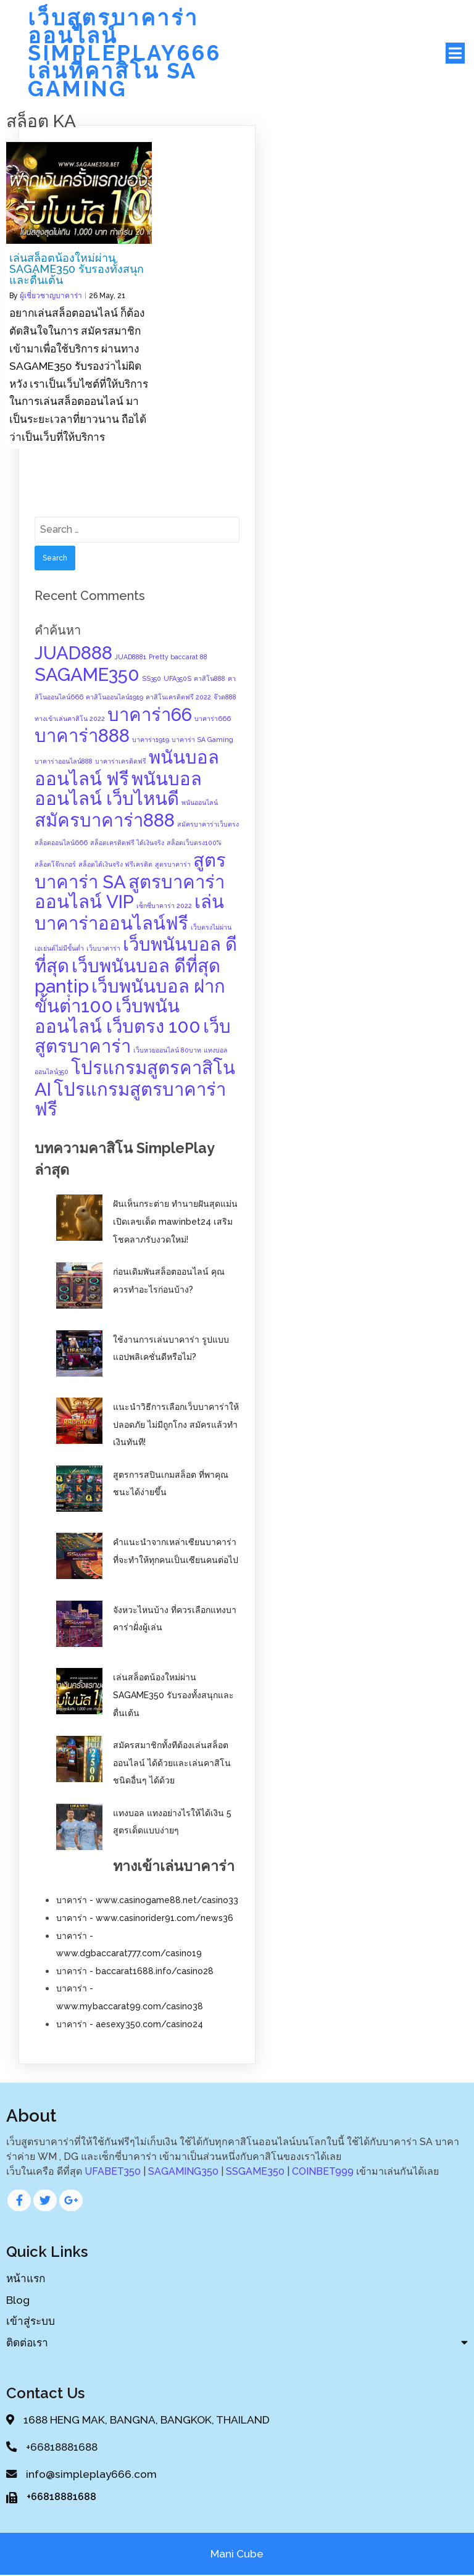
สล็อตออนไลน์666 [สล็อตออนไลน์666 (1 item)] (61, 842)
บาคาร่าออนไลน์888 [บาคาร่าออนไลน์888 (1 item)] (64, 761)
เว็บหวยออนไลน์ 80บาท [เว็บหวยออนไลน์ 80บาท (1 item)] (167, 1050)
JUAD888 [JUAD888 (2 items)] (73, 653)
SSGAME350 (255, 2171)
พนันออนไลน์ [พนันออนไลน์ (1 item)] (199, 802)
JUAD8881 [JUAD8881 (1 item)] (130, 657)
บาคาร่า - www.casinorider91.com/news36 (144, 1918)
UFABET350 (113, 2171)
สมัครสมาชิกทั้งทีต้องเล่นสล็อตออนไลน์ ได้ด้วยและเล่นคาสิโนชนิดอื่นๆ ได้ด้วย (172, 1762)
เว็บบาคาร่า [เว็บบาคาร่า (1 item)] (103, 948)
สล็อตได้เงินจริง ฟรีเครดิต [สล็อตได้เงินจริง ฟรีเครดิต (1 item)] (115, 864)
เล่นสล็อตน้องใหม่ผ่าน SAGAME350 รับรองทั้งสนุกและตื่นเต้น (173, 1694)
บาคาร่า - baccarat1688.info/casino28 (135, 1970)
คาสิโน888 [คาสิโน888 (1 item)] (209, 678)
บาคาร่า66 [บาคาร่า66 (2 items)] (149, 714)
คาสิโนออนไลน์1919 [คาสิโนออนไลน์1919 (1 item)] (114, 697)
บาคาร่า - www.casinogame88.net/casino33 (147, 1900)
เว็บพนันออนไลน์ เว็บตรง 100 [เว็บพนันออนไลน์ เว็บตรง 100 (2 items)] (118, 1016)
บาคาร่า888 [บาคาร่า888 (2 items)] (82, 735)
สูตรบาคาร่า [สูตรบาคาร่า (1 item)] (173, 864)
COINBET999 (323, 2171)
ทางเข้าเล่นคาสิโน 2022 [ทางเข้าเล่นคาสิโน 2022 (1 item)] (70, 718)
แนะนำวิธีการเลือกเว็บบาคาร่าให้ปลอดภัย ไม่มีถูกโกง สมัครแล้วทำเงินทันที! (176, 1424)
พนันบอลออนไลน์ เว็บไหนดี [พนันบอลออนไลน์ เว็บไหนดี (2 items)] (118, 788)
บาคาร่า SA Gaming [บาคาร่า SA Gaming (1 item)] (202, 739)
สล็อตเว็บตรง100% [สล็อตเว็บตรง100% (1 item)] (194, 842)
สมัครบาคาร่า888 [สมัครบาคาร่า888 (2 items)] (105, 819)
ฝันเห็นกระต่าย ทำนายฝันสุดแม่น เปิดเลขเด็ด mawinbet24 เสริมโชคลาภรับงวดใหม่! (175, 1221)
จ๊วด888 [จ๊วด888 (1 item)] (225, 697)
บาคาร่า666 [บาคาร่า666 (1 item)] (212, 718)
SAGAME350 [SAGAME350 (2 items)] (87, 674)
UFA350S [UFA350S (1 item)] (177, 678)
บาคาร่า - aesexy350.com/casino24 (129, 2023)
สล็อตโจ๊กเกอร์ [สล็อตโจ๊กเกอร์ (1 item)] (55, 864)
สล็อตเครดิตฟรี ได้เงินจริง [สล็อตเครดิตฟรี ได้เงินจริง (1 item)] (127, 842)
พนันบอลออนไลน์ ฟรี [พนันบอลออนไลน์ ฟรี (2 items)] (127, 768)
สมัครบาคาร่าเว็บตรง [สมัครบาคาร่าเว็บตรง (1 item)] (208, 823)
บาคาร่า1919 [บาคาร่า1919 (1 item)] (150, 739)
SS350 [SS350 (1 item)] (151, 678)
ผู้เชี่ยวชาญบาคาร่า (51, 295)
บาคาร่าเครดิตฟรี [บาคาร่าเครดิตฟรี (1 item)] (120, 761)
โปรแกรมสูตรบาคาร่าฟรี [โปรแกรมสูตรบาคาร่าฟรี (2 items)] (130, 1099)
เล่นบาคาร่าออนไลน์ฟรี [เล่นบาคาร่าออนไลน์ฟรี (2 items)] (129, 912)
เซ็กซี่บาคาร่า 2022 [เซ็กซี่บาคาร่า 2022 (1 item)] (164, 905)
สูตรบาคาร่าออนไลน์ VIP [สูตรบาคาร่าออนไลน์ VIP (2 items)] (130, 891)
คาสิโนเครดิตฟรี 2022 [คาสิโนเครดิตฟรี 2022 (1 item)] (178, 697)
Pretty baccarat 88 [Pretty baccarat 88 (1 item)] (178, 657)
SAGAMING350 (183, 2171)
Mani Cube (237, 2554)
